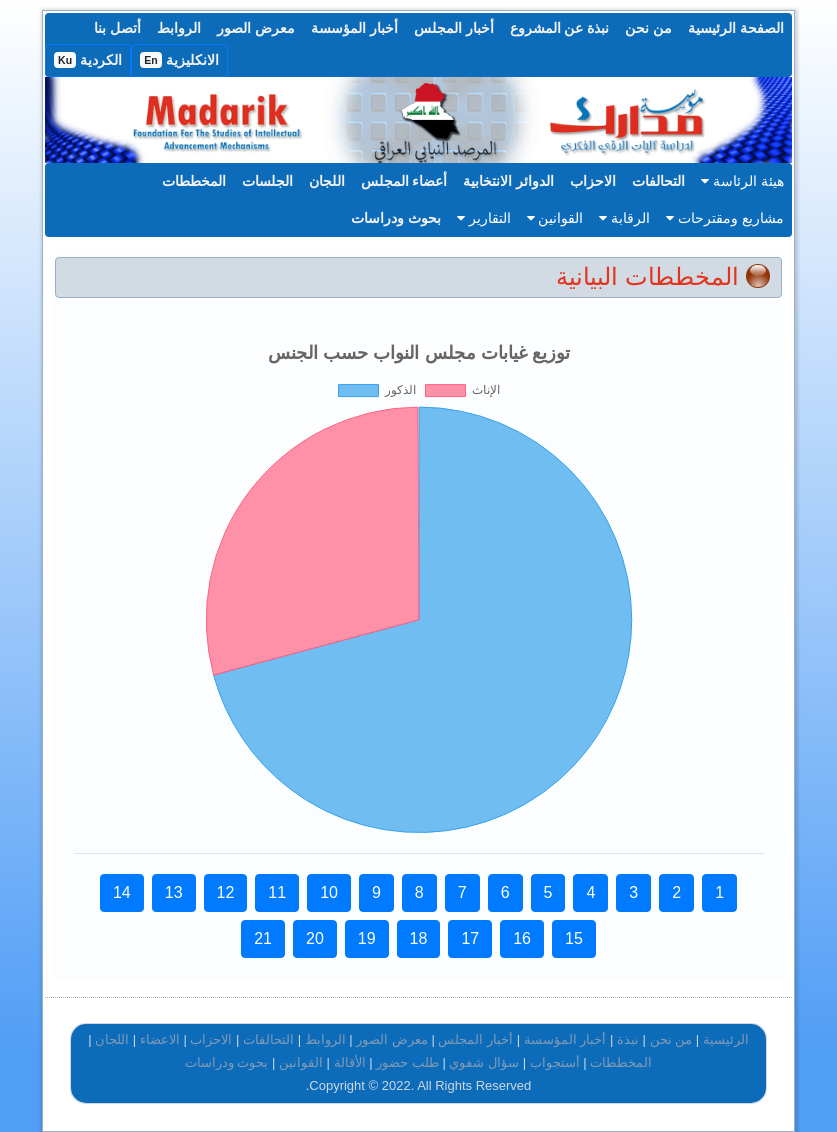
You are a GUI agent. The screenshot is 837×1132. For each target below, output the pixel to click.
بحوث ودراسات (396, 218)
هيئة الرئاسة (742, 181)
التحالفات (658, 181)
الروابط (179, 28)
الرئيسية (726, 1039)
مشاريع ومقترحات (725, 218)
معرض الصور (256, 28)
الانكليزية (179, 60)
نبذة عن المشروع (560, 28)
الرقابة (624, 218)
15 (574, 938)
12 (226, 892)
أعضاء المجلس (404, 181)
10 (329, 892)
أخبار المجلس (454, 28)
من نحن (648, 28)
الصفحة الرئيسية (736, 28)
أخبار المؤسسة (354, 28)
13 (174, 892)
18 (419, 938)
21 (263, 938)
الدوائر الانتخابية (508, 181)
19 (367, 938)
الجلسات (267, 181)
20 (315, 938)
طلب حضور (407, 1062)
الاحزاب (593, 181)
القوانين (555, 218)
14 (122, 892)
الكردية (88, 60)
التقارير (484, 218)
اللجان (327, 181)
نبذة (628, 1039)
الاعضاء (160, 1039)
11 (277, 892)
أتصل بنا (117, 28)
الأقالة (350, 1062)
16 (522, 938)
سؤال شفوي (484, 1062)
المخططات (194, 181)
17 (470, 938)
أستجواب (555, 1062)
